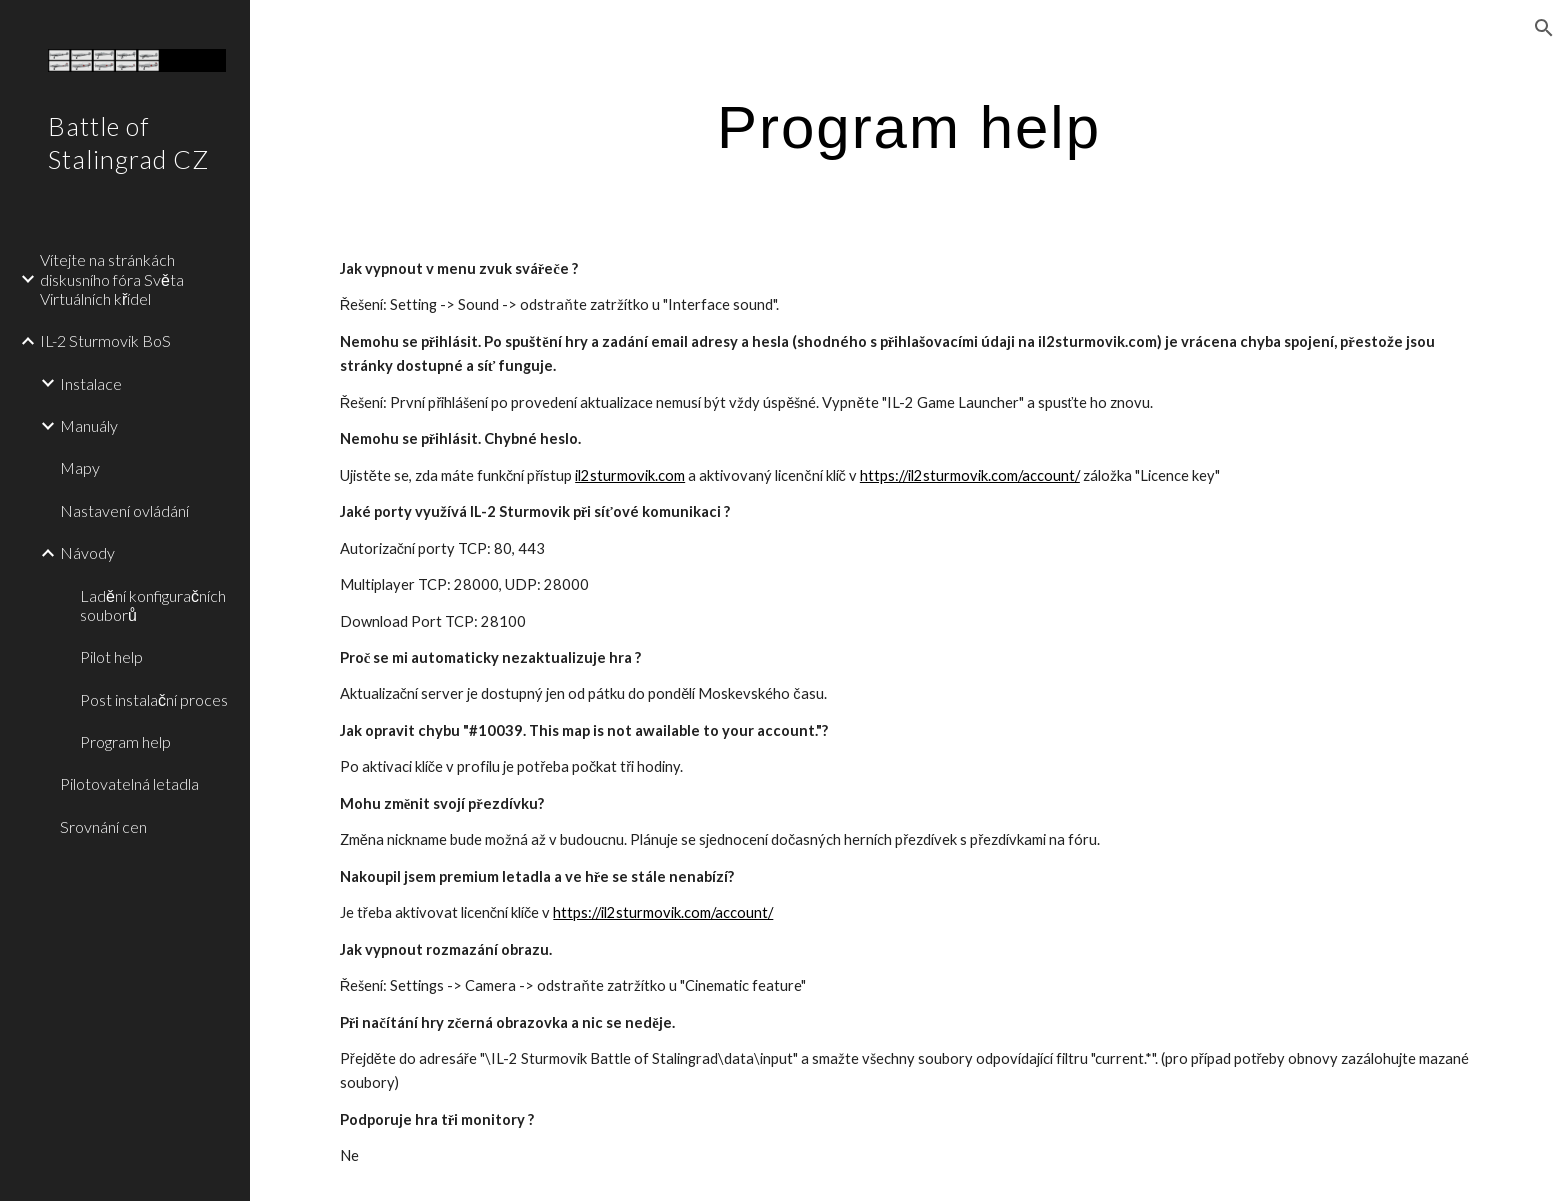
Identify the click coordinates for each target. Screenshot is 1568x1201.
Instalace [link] (91, 383)
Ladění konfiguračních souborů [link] (153, 605)
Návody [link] (87, 552)
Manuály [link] (89, 425)
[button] (1544, 28)
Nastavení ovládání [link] (124, 510)
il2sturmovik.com (630, 475)
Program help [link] (125, 741)
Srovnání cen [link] (103, 826)
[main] (909, 126)
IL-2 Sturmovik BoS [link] (105, 340)
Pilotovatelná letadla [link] (129, 783)
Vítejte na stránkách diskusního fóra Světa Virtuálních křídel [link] (112, 279)
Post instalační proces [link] (154, 699)
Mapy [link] (80, 467)
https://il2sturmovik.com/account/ (970, 475)
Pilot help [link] (111, 656)
